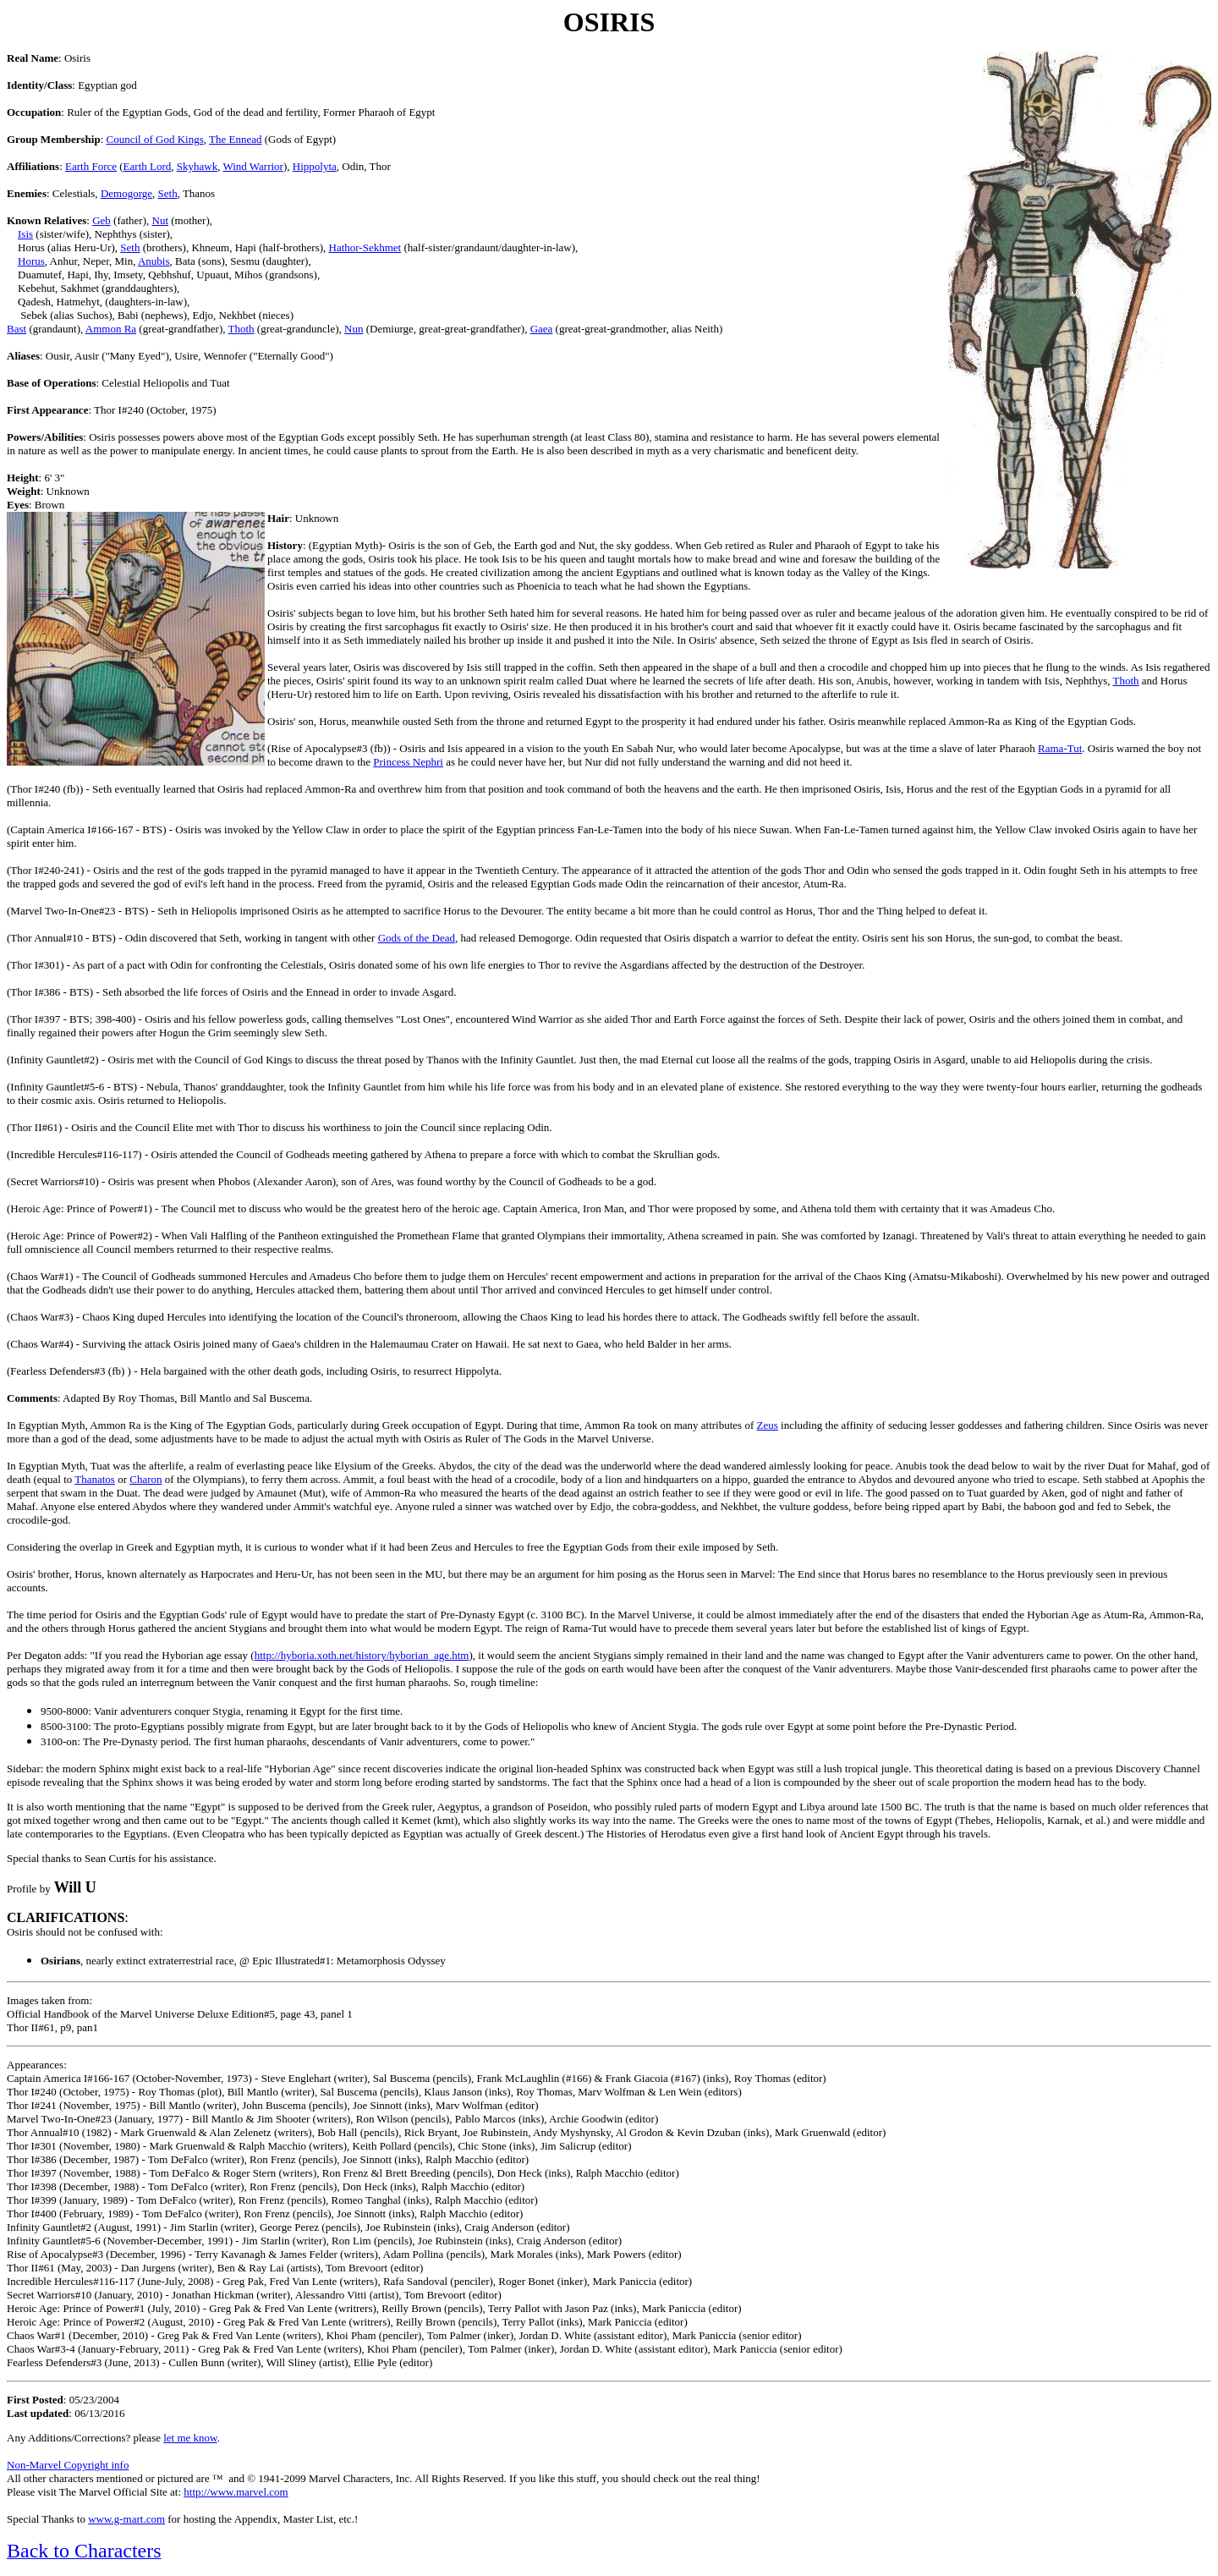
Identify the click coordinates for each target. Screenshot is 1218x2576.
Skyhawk (197, 166)
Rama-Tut (1060, 748)
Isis (25, 234)
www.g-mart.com (126, 2519)
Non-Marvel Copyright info (68, 2464)
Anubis (154, 261)
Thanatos (94, 1479)
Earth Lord (147, 166)
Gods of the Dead (416, 937)
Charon (145, 1479)
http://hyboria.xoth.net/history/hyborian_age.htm (362, 1655)
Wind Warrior (252, 166)
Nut (160, 220)
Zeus (767, 1425)
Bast (16, 328)
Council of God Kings (155, 139)
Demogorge (126, 193)
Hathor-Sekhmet (365, 247)
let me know (190, 2437)
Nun (353, 328)
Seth (168, 193)
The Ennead (235, 139)
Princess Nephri (408, 761)
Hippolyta (315, 166)
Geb (101, 220)
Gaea (541, 328)
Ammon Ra (110, 328)
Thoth (241, 328)
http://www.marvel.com (236, 2491)
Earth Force (91, 166)
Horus (31, 261)
